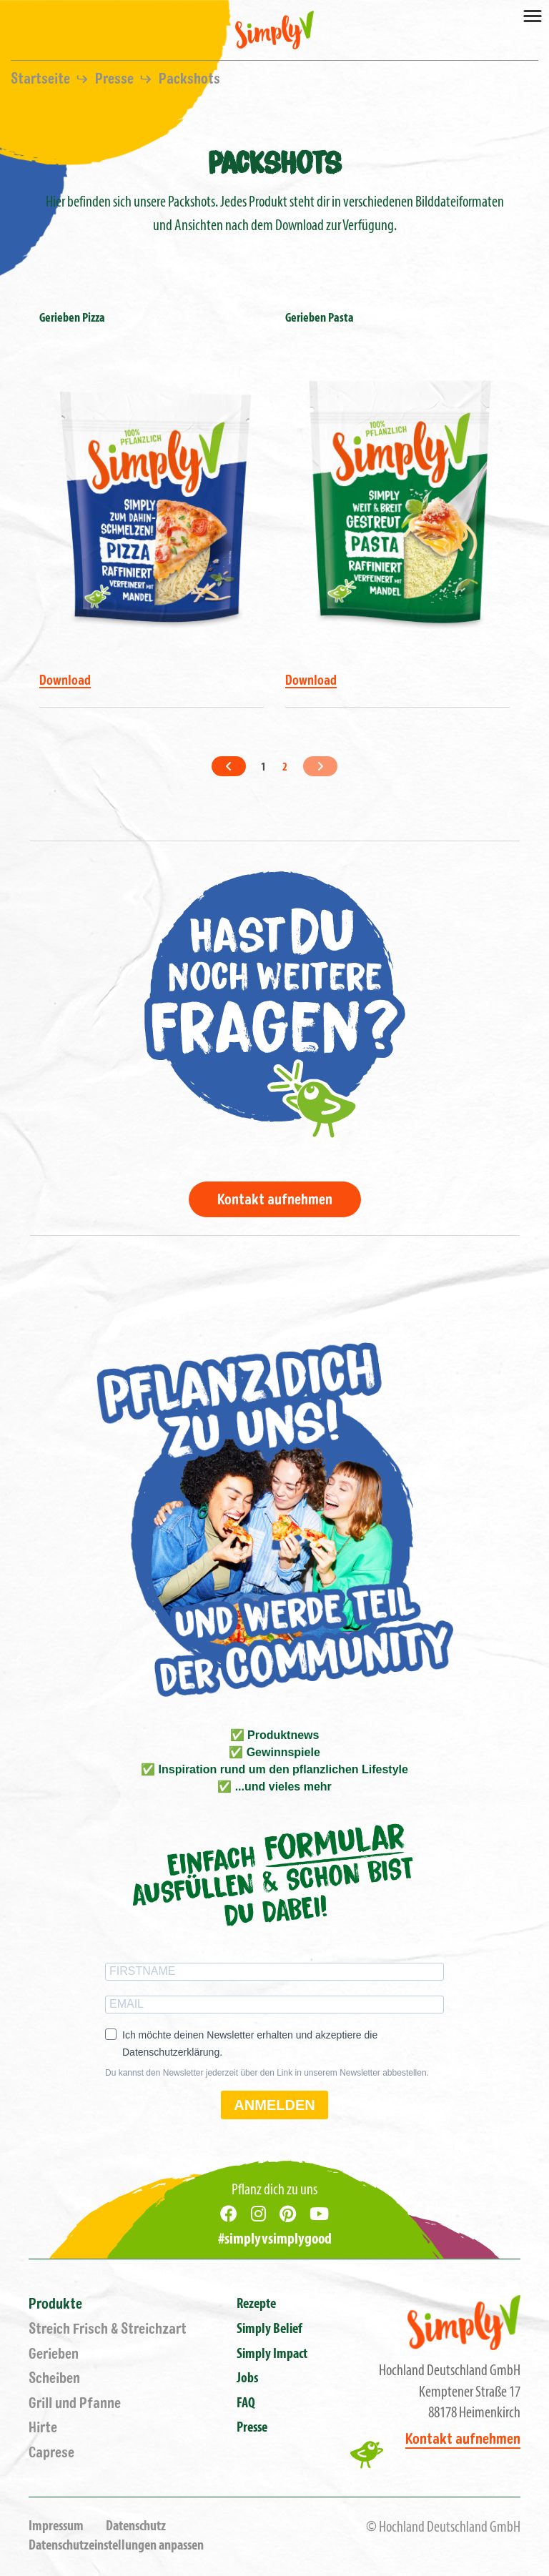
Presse (116, 79)
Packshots (189, 79)
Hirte (43, 2428)
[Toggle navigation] (532, 15)
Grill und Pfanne (75, 2403)
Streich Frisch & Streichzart (108, 2329)
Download (65, 680)
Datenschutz (136, 2527)
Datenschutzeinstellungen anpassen (116, 2546)
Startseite (42, 79)
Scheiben (54, 2378)
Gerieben (54, 2354)
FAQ (246, 2404)
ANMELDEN (274, 2105)
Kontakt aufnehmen (274, 1200)
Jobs (247, 2379)
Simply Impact (272, 2354)
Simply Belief (269, 2329)
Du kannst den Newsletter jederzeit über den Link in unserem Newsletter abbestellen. (267, 2073)
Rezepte (256, 2304)
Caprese (51, 2453)
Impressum (56, 2527)
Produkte (55, 2304)
